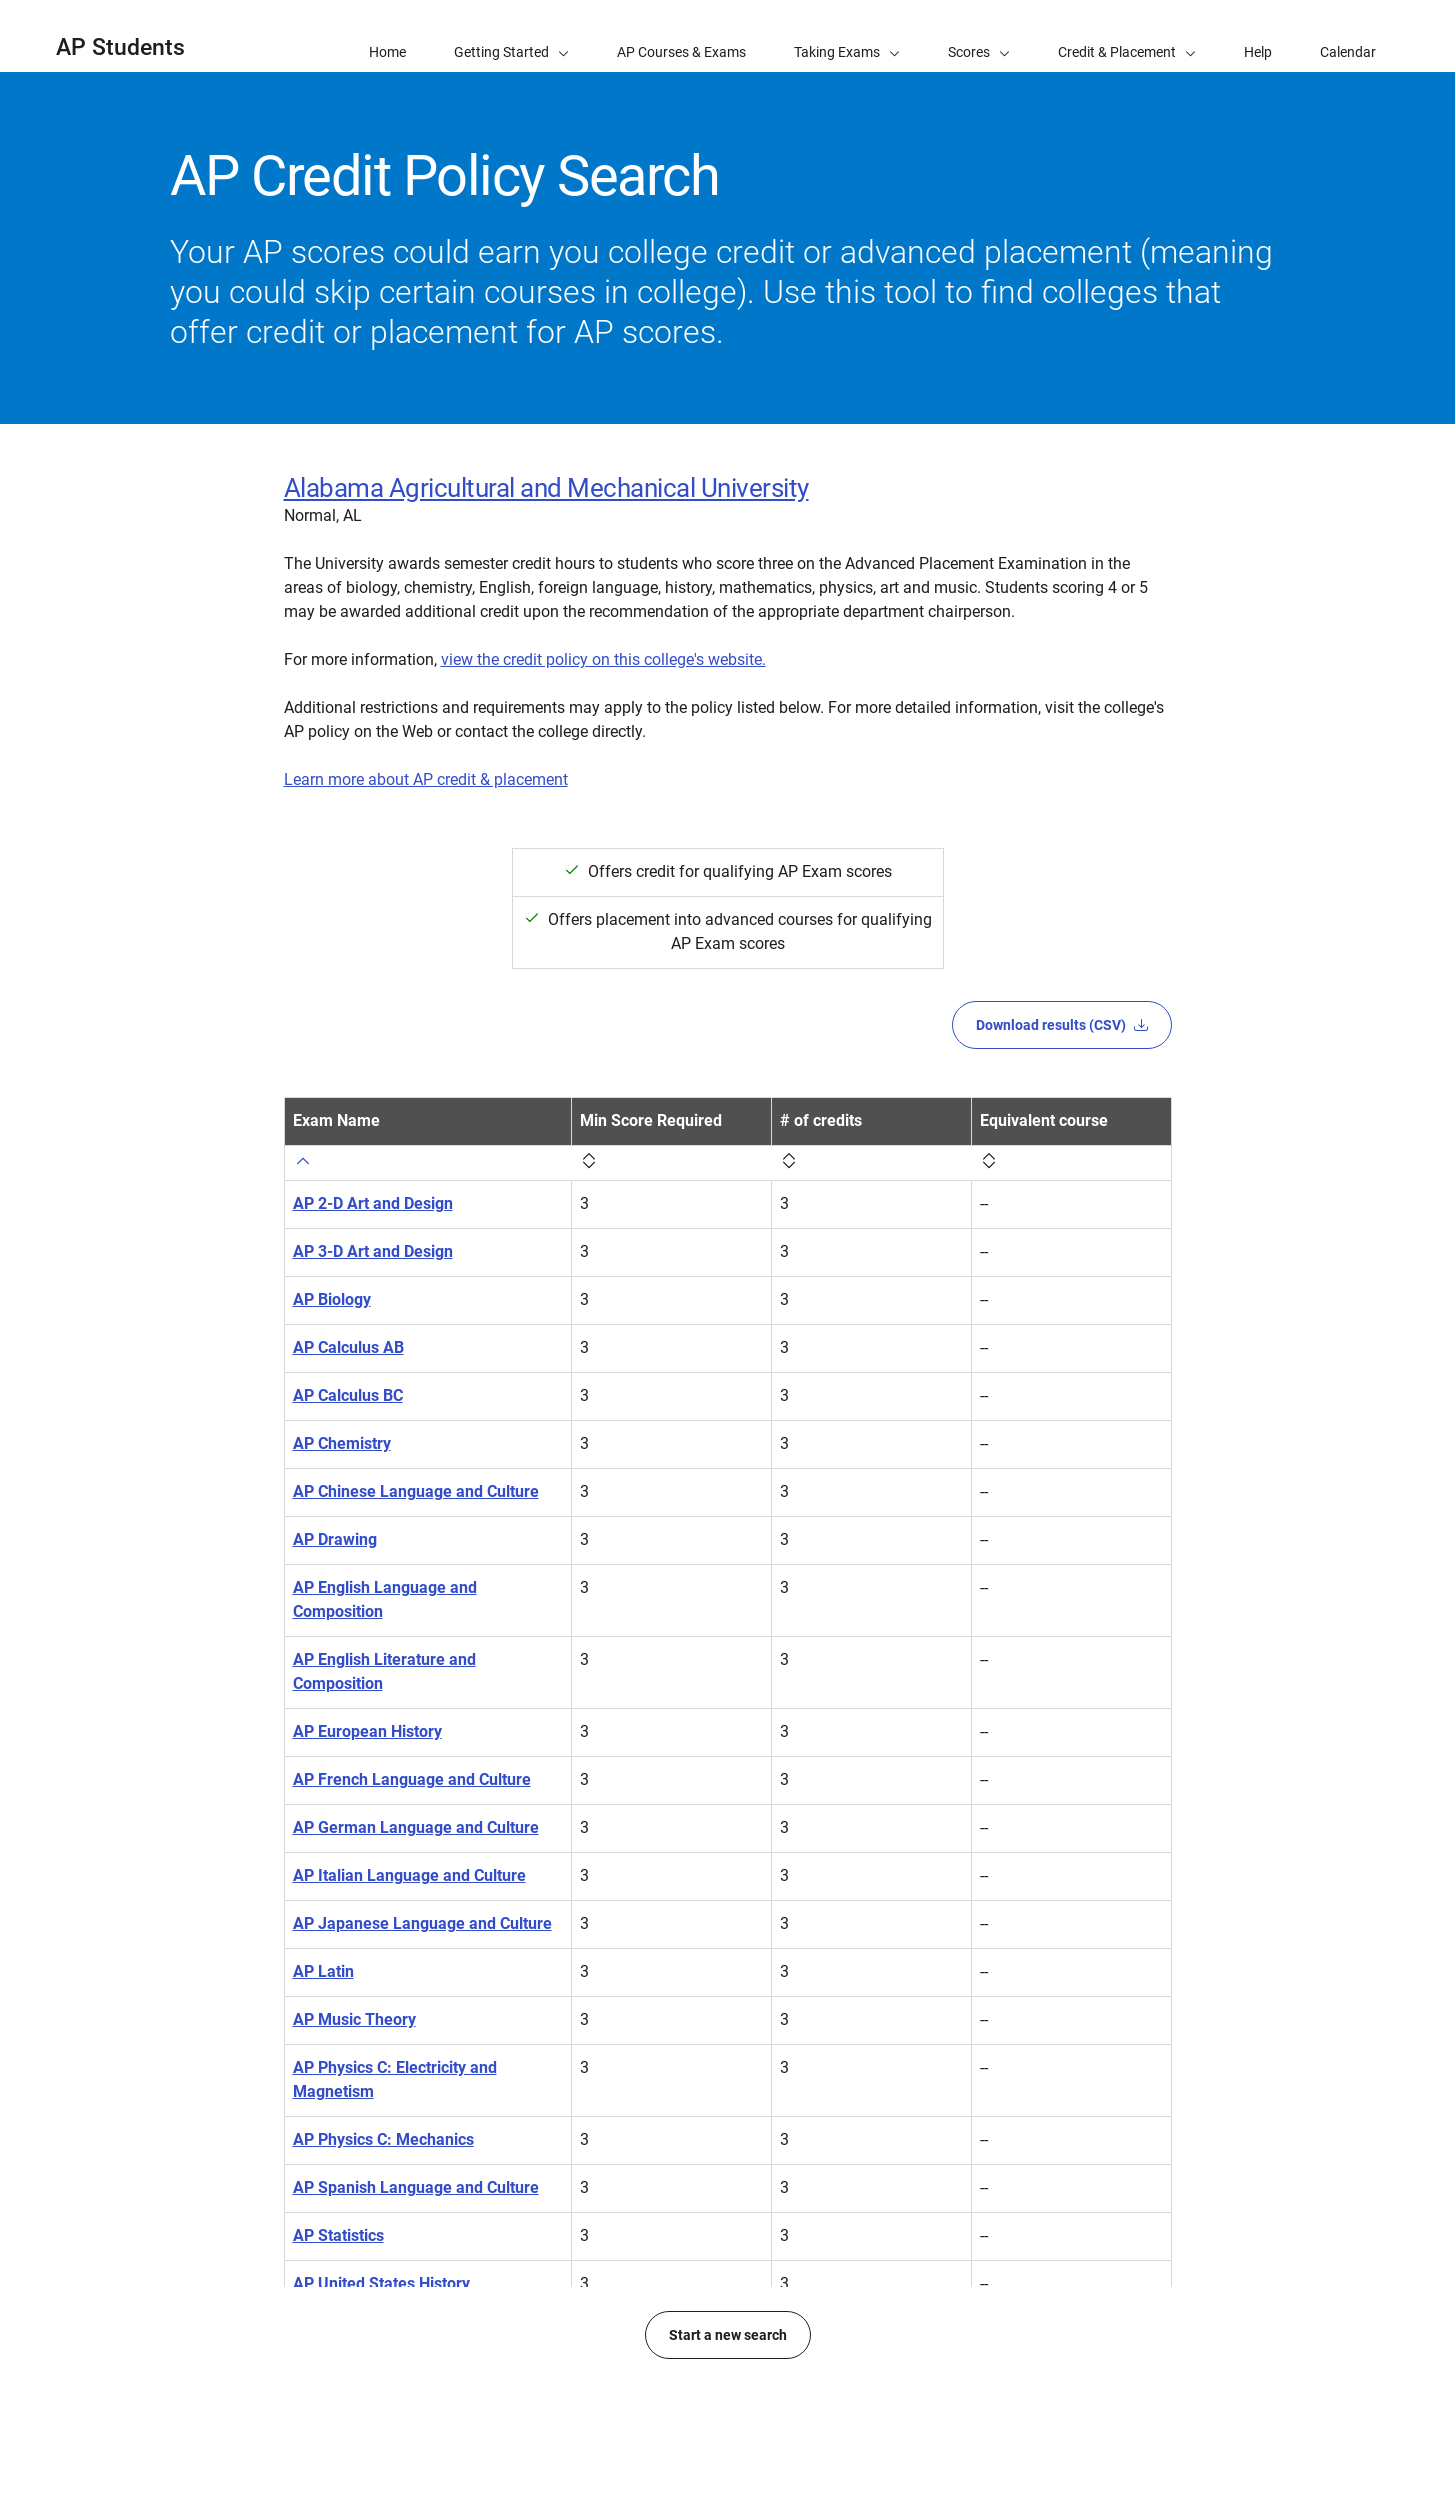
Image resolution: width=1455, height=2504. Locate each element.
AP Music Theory (354, 2019)
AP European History (367, 1731)
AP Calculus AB (348, 1347)
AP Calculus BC (348, 1395)
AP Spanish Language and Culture (416, 2187)
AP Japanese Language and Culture (422, 1923)
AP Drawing (335, 1539)
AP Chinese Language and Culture (416, 1491)
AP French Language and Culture (412, 1779)
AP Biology (332, 1299)
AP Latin (323, 1971)
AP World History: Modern (386, 2331)
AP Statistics (338, 2235)
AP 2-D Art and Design (373, 1203)
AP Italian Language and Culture (409, 1875)
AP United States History (381, 2283)
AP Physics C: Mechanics (383, 2139)
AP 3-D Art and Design (373, 1251)
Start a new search (728, 2407)
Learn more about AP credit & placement (426, 779)
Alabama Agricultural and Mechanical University (546, 488)
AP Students (120, 47)
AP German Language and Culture (416, 1827)
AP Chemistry (342, 1443)
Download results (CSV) (1062, 1025)
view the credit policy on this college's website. (603, 659)
